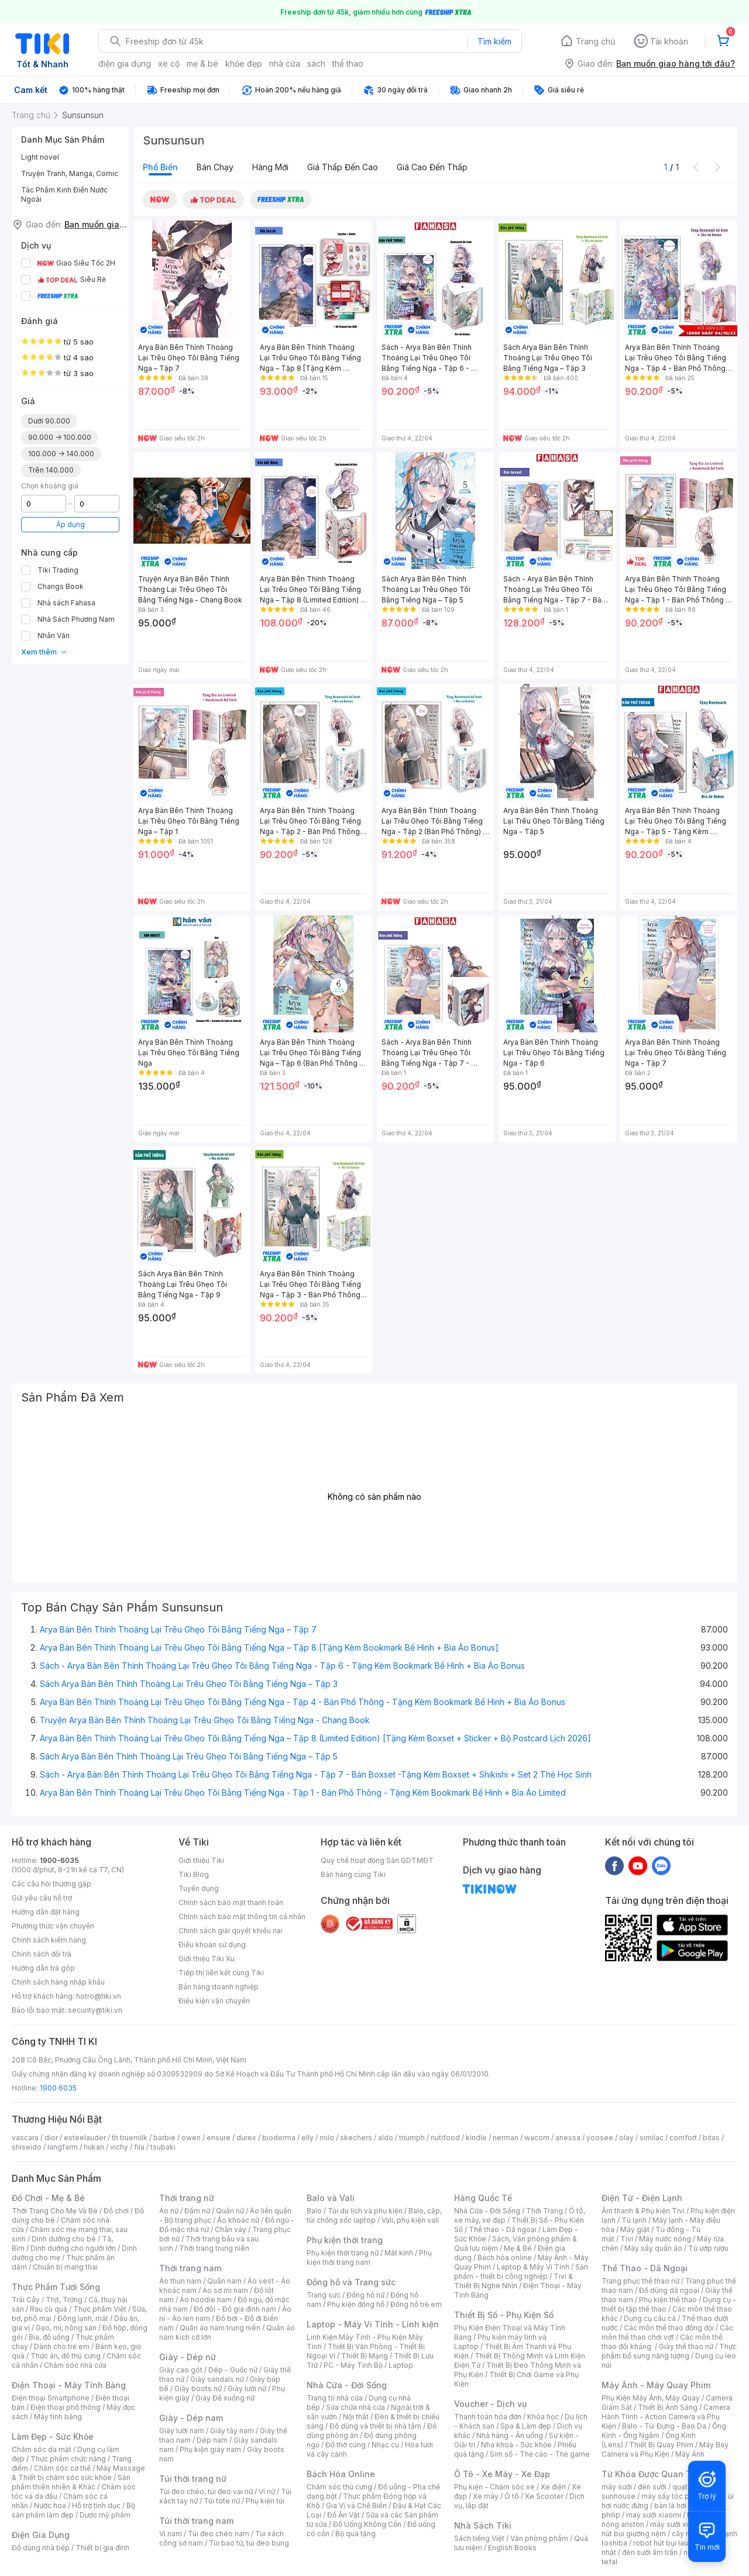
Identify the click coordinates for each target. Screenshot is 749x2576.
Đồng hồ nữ (365, 2295)
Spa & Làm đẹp (525, 2426)
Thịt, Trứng (64, 2299)
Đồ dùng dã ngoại (669, 2290)
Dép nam (212, 2440)
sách (316, 63)
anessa (567, 2137)
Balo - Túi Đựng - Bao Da (664, 2426)
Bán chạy (215, 167)
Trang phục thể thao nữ (640, 2281)
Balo (314, 2210)
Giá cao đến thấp (432, 167)
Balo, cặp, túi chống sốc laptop (374, 2215)
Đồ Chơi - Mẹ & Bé (48, 2198)
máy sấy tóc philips (674, 2496)
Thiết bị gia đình (102, 2547)
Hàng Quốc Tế (483, 2198)
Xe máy (486, 2496)
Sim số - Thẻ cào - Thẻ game (540, 2454)
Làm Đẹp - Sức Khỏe (53, 2436)
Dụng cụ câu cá (650, 2318)
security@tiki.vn (95, 2010)
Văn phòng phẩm (539, 2538)
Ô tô (511, 2496)
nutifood (445, 2137)
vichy (119, 2147)
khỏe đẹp (243, 63)
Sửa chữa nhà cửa (355, 2407)
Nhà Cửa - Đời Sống (347, 2385)
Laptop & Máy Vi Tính (533, 2266)
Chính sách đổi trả (41, 1954)
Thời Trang (544, 2210)
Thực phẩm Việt (99, 2309)
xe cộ (169, 63)
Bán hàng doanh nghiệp (218, 1986)
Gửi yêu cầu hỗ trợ (42, 1897)
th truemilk (129, 2137)
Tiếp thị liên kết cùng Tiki (221, 1972)
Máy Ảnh (690, 2454)
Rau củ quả (48, 2309)
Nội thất (356, 2416)
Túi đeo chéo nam (218, 2533)
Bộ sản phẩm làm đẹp (73, 2510)
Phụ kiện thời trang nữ (343, 2252)
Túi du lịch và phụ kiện (365, 2210)
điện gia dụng (124, 63)
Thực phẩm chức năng (68, 2458)
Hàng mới (270, 167)
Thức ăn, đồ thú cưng (65, 2355)
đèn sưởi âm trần (650, 2552)
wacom (536, 2137)
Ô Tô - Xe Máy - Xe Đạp (502, 2474)
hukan (94, 2147)
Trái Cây (26, 2299)
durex (246, 2137)
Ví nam (170, 2533)
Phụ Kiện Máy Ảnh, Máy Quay (651, 2398)
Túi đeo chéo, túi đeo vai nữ (206, 2491)
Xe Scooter (544, 2496)
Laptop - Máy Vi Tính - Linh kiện (373, 2324)
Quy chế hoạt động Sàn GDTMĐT (377, 1860)
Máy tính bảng (58, 2416)
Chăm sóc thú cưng (339, 2486)
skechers (356, 2137)
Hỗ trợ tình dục (96, 2505)
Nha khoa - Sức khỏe (516, 2444)
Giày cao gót (180, 2369)
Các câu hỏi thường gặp (51, 1883)
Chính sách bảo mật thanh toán (230, 1902)
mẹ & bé (202, 63)
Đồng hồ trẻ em (416, 2304)
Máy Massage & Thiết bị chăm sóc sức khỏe (78, 2473)
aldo (385, 2137)
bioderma (279, 2137)
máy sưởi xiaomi (677, 2524)
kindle (476, 2137)
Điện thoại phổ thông (65, 2407)
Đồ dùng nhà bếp (41, 2547)
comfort (683, 2137)
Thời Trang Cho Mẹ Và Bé (55, 2210)
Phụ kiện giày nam (210, 2449)
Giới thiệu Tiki (201, 1860)
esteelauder (85, 2137)
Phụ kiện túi (265, 2500)
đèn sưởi (652, 2486)
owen (191, 2137)
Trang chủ (595, 41)
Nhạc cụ (385, 2444)
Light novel (40, 157)
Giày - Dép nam (191, 2418)
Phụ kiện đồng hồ (355, 2304)
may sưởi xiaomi (653, 2514)
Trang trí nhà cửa (335, 2398)
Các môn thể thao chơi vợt (667, 2332)
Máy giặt (635, 2229)
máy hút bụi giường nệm (664, 2529)
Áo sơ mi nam (225, 2290)
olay (626, 2137)
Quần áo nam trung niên (220, 2327)
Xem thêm (44, 652)
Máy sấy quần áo (653, 2248)
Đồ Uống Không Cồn (367, 2524)
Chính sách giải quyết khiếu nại (230, 1930)
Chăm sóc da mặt (41, 2449)
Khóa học (543, 2416)
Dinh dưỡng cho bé (64, 2238)
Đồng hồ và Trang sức (351, 2282)
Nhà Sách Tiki (482, 2525)
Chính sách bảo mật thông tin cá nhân (241, 1916)
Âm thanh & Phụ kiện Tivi (643, 2210)
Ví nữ (267, 2491)
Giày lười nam (181, 2430)
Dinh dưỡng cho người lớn (73, 2248)
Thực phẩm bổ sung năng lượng (669, 2351)
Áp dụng (70, 524)
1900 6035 (58, 2087)
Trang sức (324, 2295)
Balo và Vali (331, 2198)
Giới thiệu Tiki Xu (206, 1958)
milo (326, 2137)
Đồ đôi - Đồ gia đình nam (235, 2309)
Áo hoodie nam (206, 2299)
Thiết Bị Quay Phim (661, 2444)
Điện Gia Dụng (41, 2535)
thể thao (347, 63)
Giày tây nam (232, 2430)
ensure (219, 2137)
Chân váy (230, 2229)
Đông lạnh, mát (82, 2318)
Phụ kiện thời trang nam (369, 2257)
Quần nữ (230, 2210)
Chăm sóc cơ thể (62, 2468)
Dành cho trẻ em (62, 2346)
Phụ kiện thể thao (668, 2299)
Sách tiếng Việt (479, 2538)
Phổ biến (160, 167)
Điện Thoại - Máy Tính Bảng (69, 2385)
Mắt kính (398, 2252)
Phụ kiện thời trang (345, 2240)
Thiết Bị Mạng (364, 2355)
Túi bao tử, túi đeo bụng (249, 2543)
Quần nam (224, 2281)
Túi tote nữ (222, 2500)
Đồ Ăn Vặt (343, 2514)
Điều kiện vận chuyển (214, 2000)
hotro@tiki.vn (98, 1996)
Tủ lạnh (634, 2220)
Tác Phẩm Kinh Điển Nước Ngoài (64, 194)
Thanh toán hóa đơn (487, 2416)
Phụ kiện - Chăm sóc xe (494, 2486)
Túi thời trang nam (196, 2521)
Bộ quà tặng (355, 2533)
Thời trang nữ (186, 2198)
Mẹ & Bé (518, 2248)
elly (307, 2137)
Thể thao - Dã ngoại (503, 2229)
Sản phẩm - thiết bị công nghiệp (521, 2271)
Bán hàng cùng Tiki (353, 1874)
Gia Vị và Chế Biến (356, 2505)
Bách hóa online (504, 2257)
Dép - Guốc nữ (232, 2369)
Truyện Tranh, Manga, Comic (69, 173)
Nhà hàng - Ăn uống (509, 2435)
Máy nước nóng (665, 2238)
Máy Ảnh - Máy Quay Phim (656, 2385)
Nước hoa (50, 2505)
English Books (512, 2547)
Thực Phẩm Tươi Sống (56, 2287)
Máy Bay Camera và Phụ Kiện (665, 2449)
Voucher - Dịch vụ (490, 2404)
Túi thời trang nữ (192, 2479)
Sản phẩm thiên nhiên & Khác (71, 2482)
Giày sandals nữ (217, 2379)
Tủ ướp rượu (708, 2248)
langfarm (62, 2147)
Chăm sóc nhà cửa (75, 2365)
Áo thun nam (180, 2281)
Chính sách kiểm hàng (49, 1940)
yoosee (599, 2137)
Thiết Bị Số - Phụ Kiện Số (504, 2315)
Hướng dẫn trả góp (43, 1968)
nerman (505, 2137)
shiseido (27, 2147)
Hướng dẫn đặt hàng (46, 1911)
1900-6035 (59, 1860)
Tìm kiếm (494, 41)
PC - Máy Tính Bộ (353, 2365)
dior (51, 2137)
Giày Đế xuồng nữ (225, 2398)
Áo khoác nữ (238, 2220)
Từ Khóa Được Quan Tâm (652, 2474)
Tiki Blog (193, 1874)
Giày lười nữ (247, 2388)
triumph (412, 2137)
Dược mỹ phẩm (105, 2514)
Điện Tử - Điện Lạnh (642, 2198)
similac (652, 2137)
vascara (25, 2137)
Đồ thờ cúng (345, 2444)
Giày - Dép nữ (187, 2357)
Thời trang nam (190, 2268)
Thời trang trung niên (214, 2248)
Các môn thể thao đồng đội (669, 2327)
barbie (164, 2137)
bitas (711, 2137)
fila (139, 2147)
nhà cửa (284, 63)
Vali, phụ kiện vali (410, 2220)
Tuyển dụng (198, 1888)
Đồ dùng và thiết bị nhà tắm (375, 2426)
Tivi (626, 2238)
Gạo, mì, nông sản (66, 2327)
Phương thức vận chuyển (53, 1925)
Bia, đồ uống (49, 2337)
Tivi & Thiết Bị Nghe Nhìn (513, 2281)
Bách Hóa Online (341, 2474)
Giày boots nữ (198, 2388)
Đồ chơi (116, 2210)
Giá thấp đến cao (342, 167)
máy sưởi (617, 2486)
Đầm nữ (197, 2210)
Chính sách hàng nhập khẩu (58, 1982)
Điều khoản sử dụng (212, 1944)
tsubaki (163, 2147)
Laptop (401, 2365)
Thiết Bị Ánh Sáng (668, 2407)
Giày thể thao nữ (686, 2346)
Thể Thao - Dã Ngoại (645, 2268)
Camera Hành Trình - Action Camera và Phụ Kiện (666, 2416)
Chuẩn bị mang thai (65, 2266)
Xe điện (553, 2486)
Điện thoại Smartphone (51, 2398)
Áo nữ (168, 2210)
